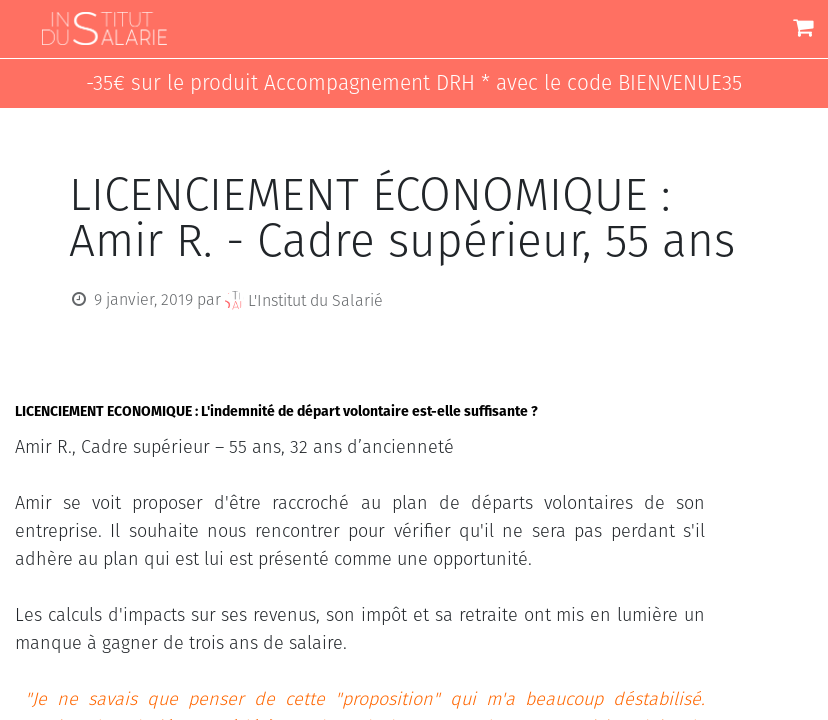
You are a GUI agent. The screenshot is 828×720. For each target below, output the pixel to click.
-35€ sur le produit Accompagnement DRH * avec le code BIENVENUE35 (414, 83)
